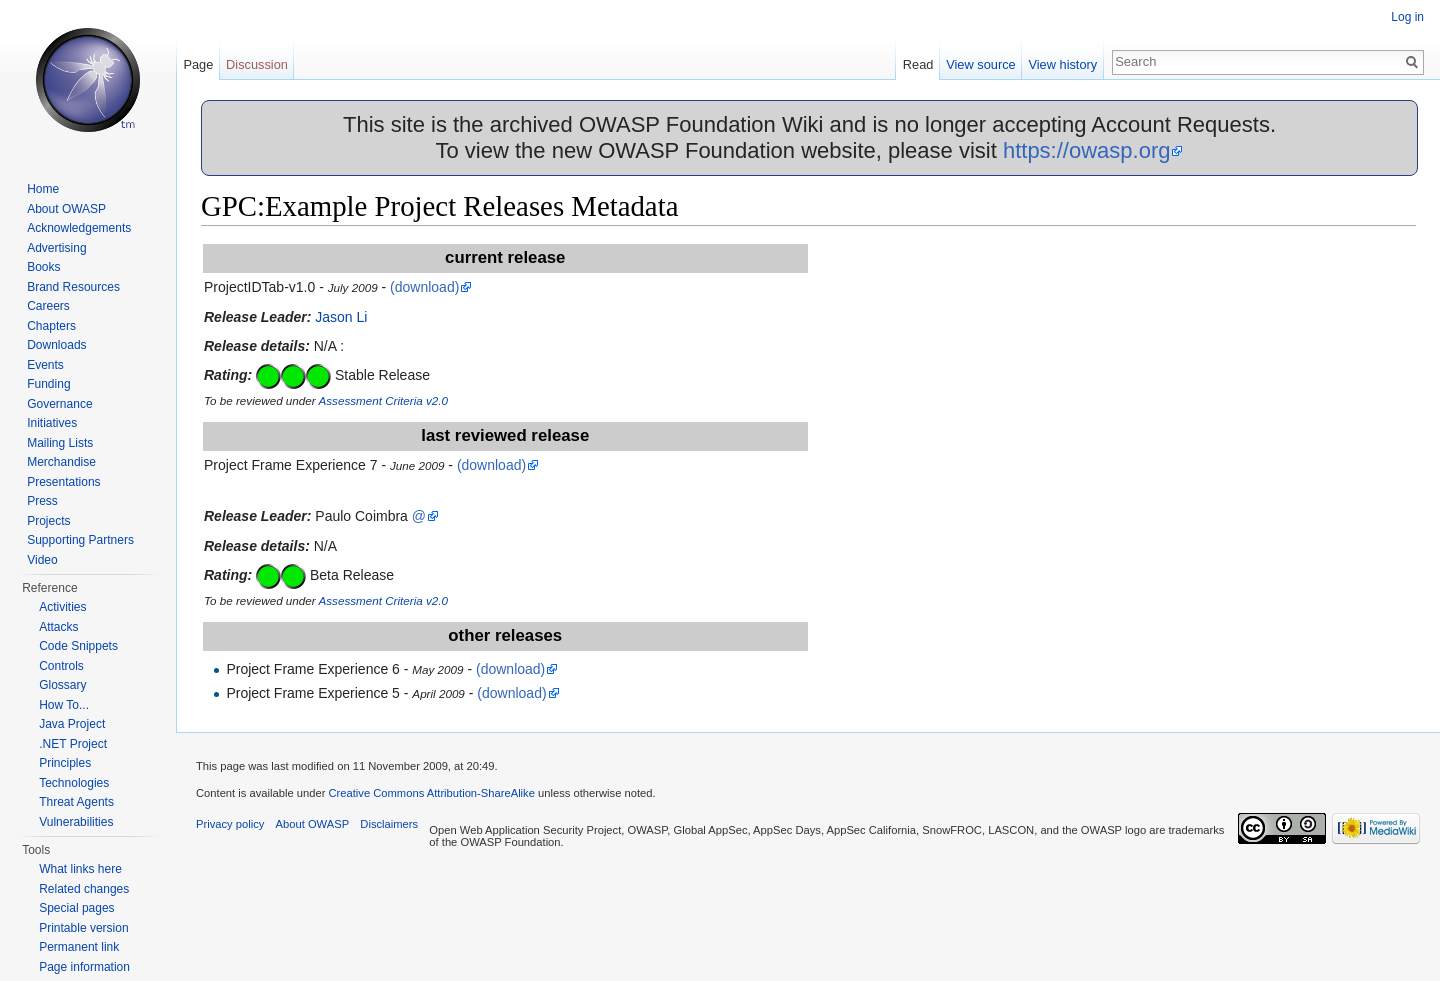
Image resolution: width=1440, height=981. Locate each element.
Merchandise (61, 462)
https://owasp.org (1087, 150)
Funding (48, 384)
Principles (65, 763)
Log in (1407, 17)
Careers (48, 306)
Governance (59, 404)
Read (918, 64)
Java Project (72, 724)
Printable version (83, 928)
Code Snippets (78, 646)
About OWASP (66, 209)
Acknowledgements (79, 228)
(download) (424, 287)
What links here (80, 869)
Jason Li (341, 317)
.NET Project (73, 744)
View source (980, 64)
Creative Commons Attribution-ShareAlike (431, 793)
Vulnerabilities (76, 822)
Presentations (63, 482)
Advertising (56, 248)
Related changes (84, 889)
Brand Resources (73, 287)
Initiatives (52, 423)
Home (43, 189)
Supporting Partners (80, 540)
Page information (84, 967)
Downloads (56, 345)
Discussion (257, 64)
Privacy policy (230, 824)
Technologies (74, 783)
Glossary (62, 685)
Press (42, 501)
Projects (48, 521)
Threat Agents (76, 802)
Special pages (76, 908)
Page (198, 64)
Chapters (51, 326)
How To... (64, 705)
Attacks (58, 627)
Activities (62, 607)
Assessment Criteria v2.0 (383, 400)
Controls (61, 666)
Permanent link (79, 947)
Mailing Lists (60, 443)
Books (43, 267)
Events (45, 365)
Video (42, 560)
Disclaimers (389, 824)
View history (1062, 64)
